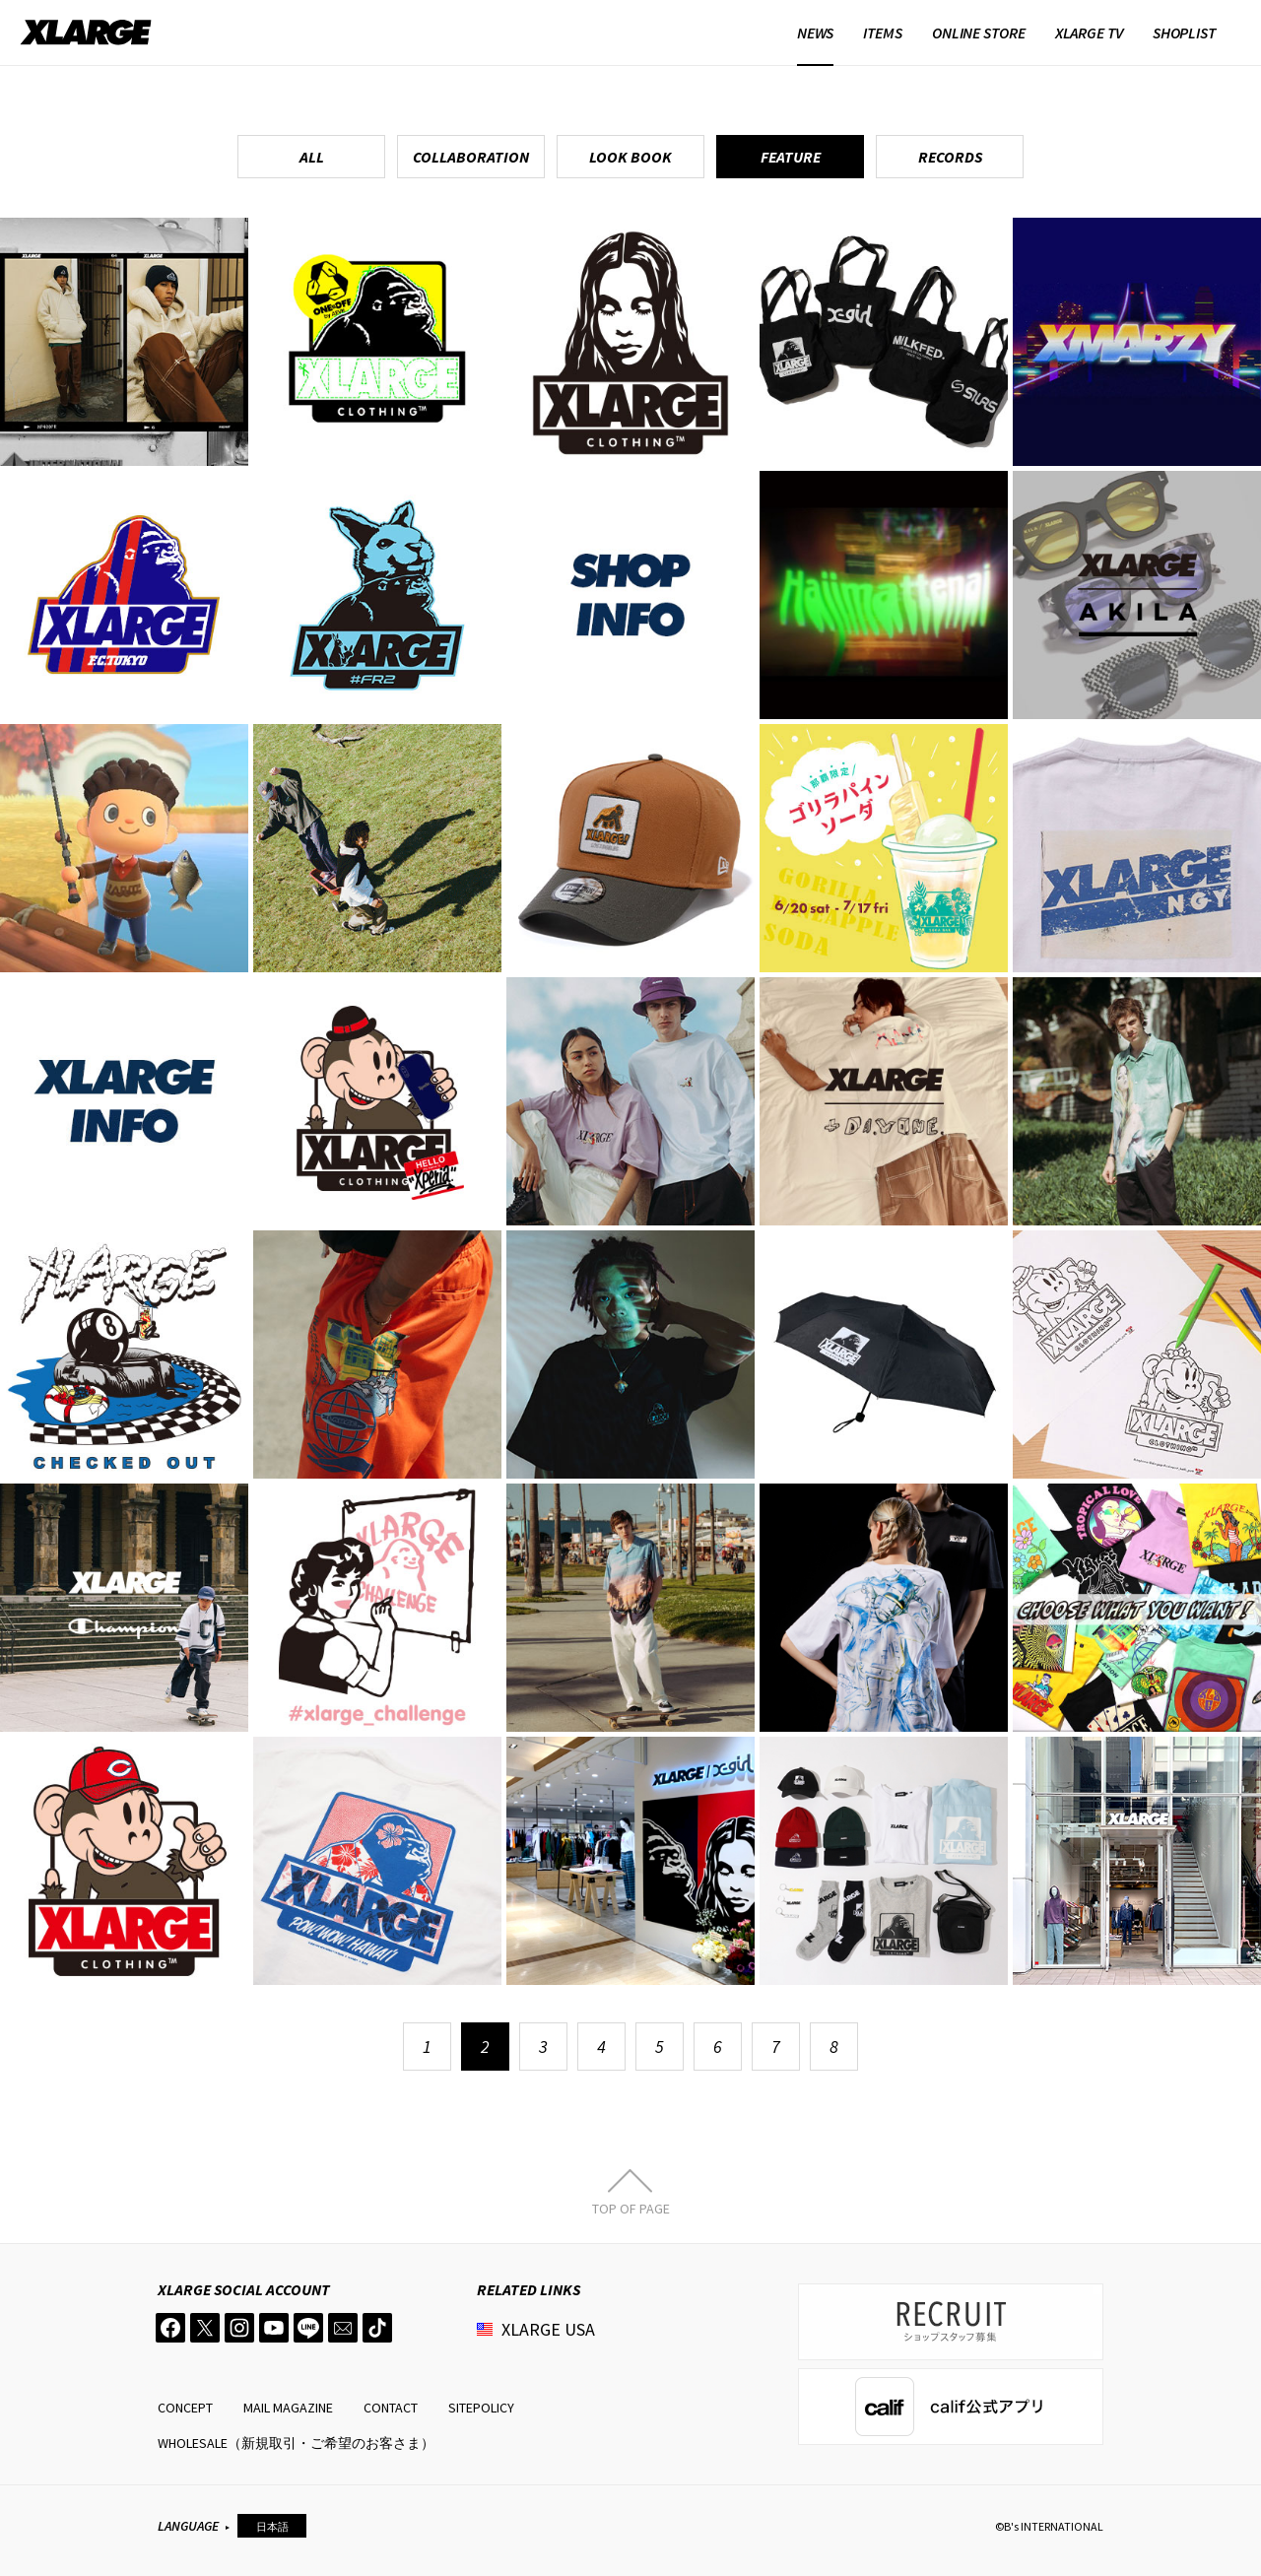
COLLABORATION (471, 156)
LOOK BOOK (630, 156)
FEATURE (791, 156)
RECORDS (950, 156)
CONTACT (391, 2407)
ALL (311, 156)
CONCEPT (185, 2407)
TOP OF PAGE (631, 2207)
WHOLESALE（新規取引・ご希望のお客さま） (296, 2443)
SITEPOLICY (481, 2407)
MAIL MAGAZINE (288, 2407)
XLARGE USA (548, 2329)
